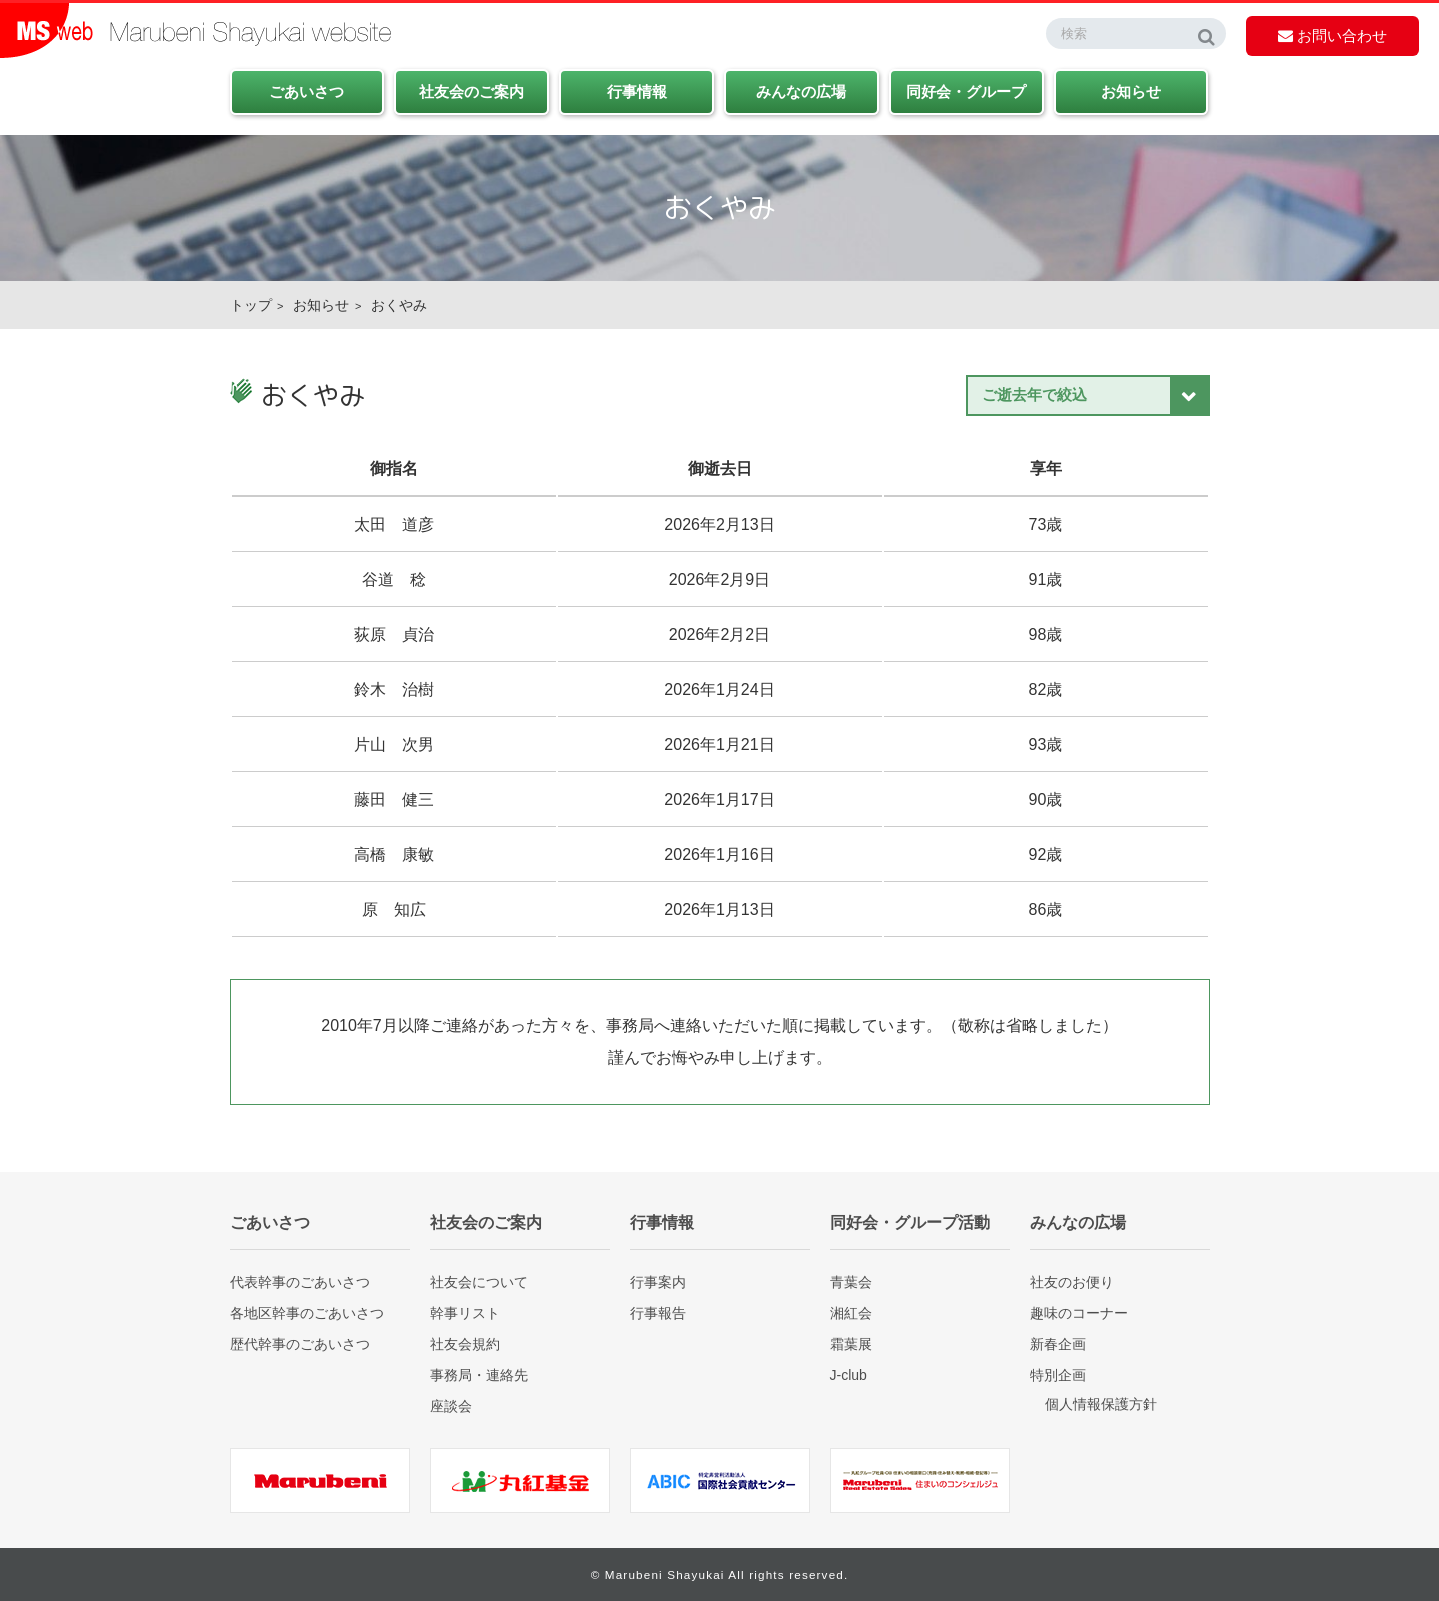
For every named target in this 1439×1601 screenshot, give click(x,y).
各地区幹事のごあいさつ (307, 1312)
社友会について (479, 1281)
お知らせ (1131, 91)
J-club (848, 1374)
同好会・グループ (966, 91)
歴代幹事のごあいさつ (300, 1343)
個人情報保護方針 (1101, 1404)
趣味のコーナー (1079, 1312)
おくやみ (399, 305)
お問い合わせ (1332, 35)
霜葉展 (851, 1343)
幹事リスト (465, 1312)
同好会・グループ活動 (910, 1222)
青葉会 (851, 1281)
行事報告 (658, 1312)
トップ (251, 305)
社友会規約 (465, 1343)
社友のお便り (1072, 1281)
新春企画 (1058, 1343)
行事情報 (637, 91)
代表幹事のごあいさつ (300, 1281)
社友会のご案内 (471, 91)
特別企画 (1058, 1374)
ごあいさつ (306, 91)
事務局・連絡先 (479, 1374)
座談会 (451, 1405)
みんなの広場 (801, 91)
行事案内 (658, 1281)
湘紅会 (851, 1312)
